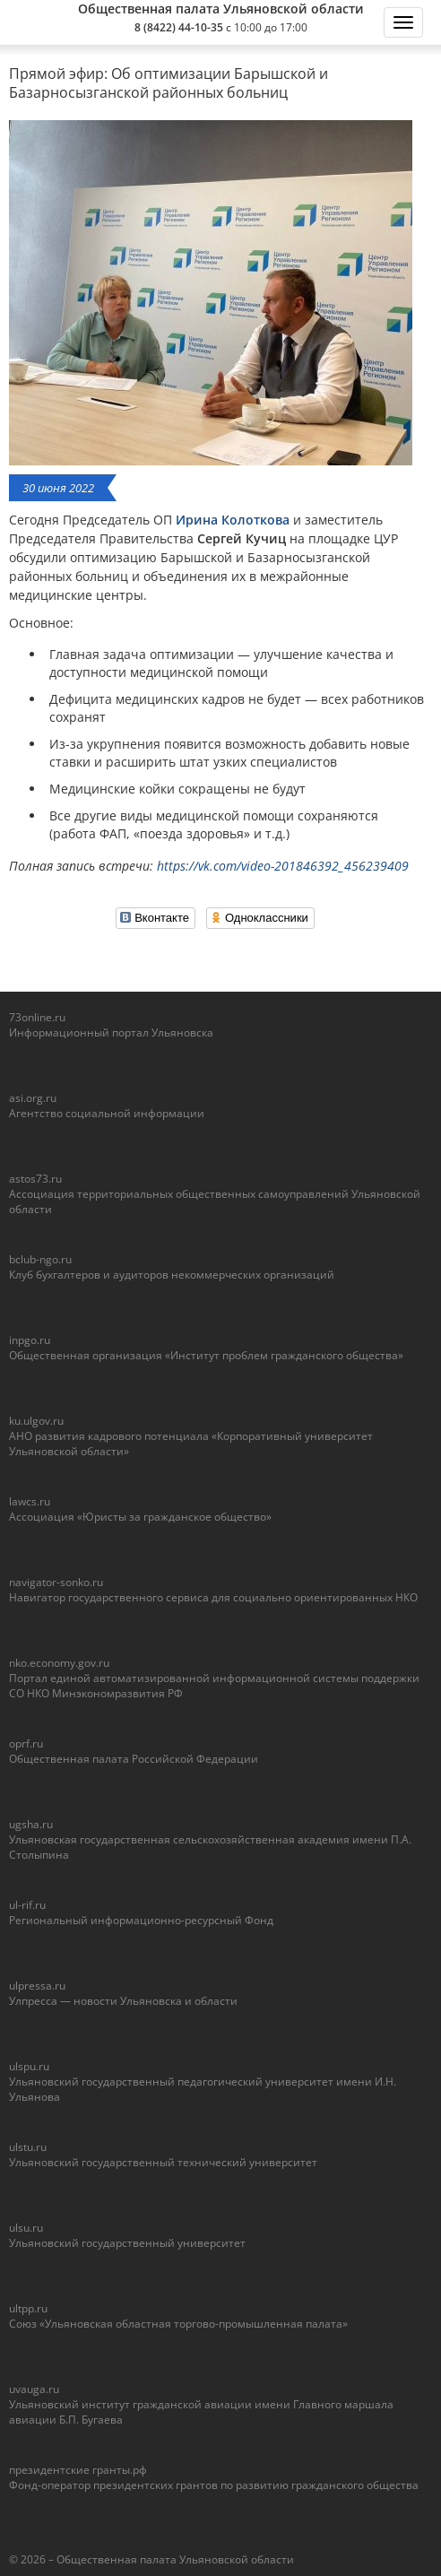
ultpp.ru (28, 2308)
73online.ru (37, 1017)
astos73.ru (35, 1178)
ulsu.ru (26, 2227)
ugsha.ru (31, 1824)
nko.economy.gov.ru (59, 1662)
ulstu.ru (28, 2147)
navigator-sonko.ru (56, 1582)
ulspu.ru (29, 2066)
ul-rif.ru (27, 1904)
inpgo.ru (29, 1340)
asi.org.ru (32, 1098)
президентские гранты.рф (78, 2469)
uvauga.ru (34, 2389)
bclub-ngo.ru (40, 1259)
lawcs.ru (29, 1501)
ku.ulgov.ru (36, 1420)
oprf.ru (26, 1743)
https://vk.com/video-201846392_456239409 (283, 865)
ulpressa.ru (37, 1985)
